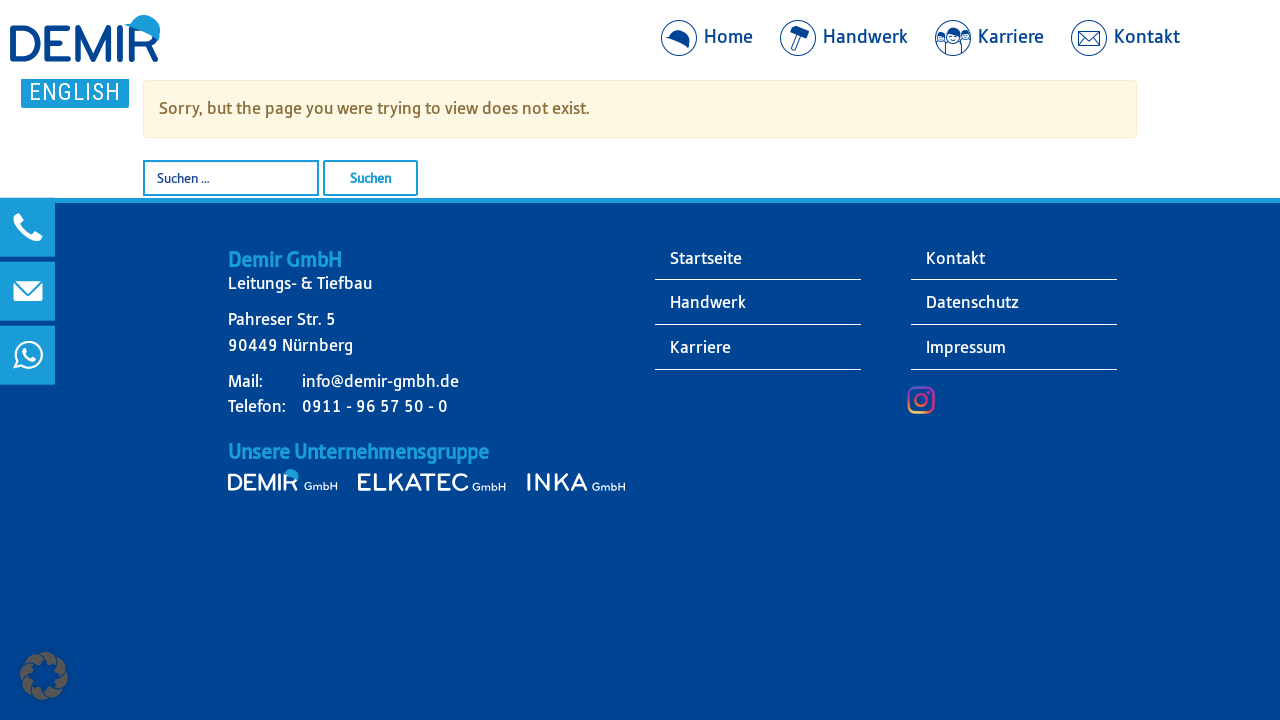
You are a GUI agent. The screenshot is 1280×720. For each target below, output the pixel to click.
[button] (44, 676)
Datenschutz (972, 302)
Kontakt (955, 258)
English (75, 92)
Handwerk (708, 302)
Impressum (966, 347)
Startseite (706, 258)
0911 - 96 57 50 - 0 (375, 406)
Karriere (700, 347)
